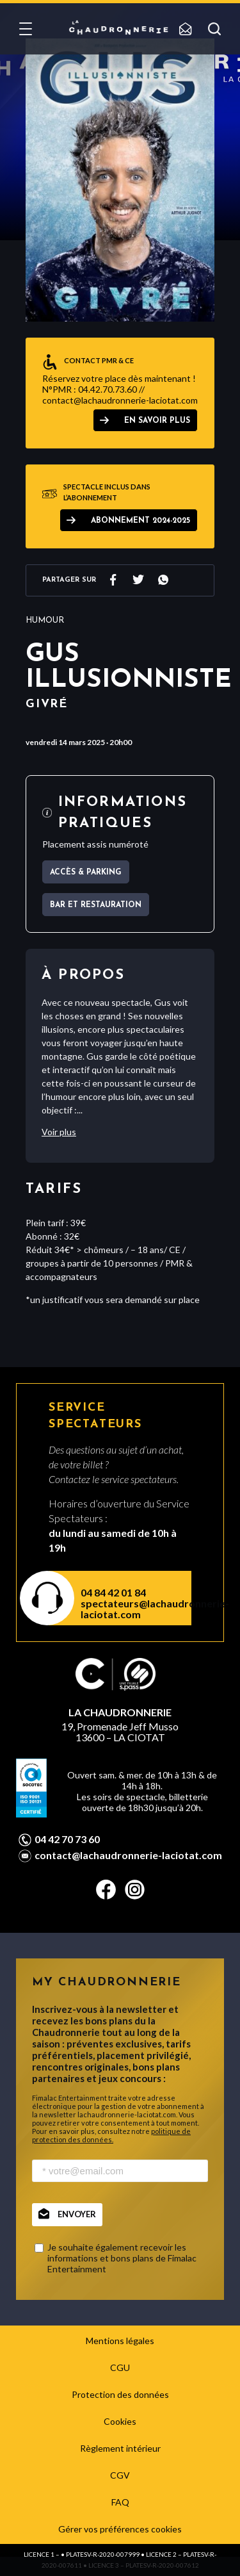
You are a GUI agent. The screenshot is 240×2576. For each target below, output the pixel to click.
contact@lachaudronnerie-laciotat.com (128, 1855)
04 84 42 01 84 (113, 1592)
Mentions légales (120, 2340)
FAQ (120, 2502)
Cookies (120, 2421)
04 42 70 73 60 (67, 1839)
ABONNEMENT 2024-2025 (140, 521)
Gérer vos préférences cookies (120, 2528)
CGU (120, 2367)
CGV (120, 2475)
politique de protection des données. (111, 2135)
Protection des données (120, 2394)
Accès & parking (86, 872)
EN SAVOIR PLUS (157, 421)
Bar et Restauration (95, 905)
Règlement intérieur (120, 2448)
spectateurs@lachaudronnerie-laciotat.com (128, 1609)
